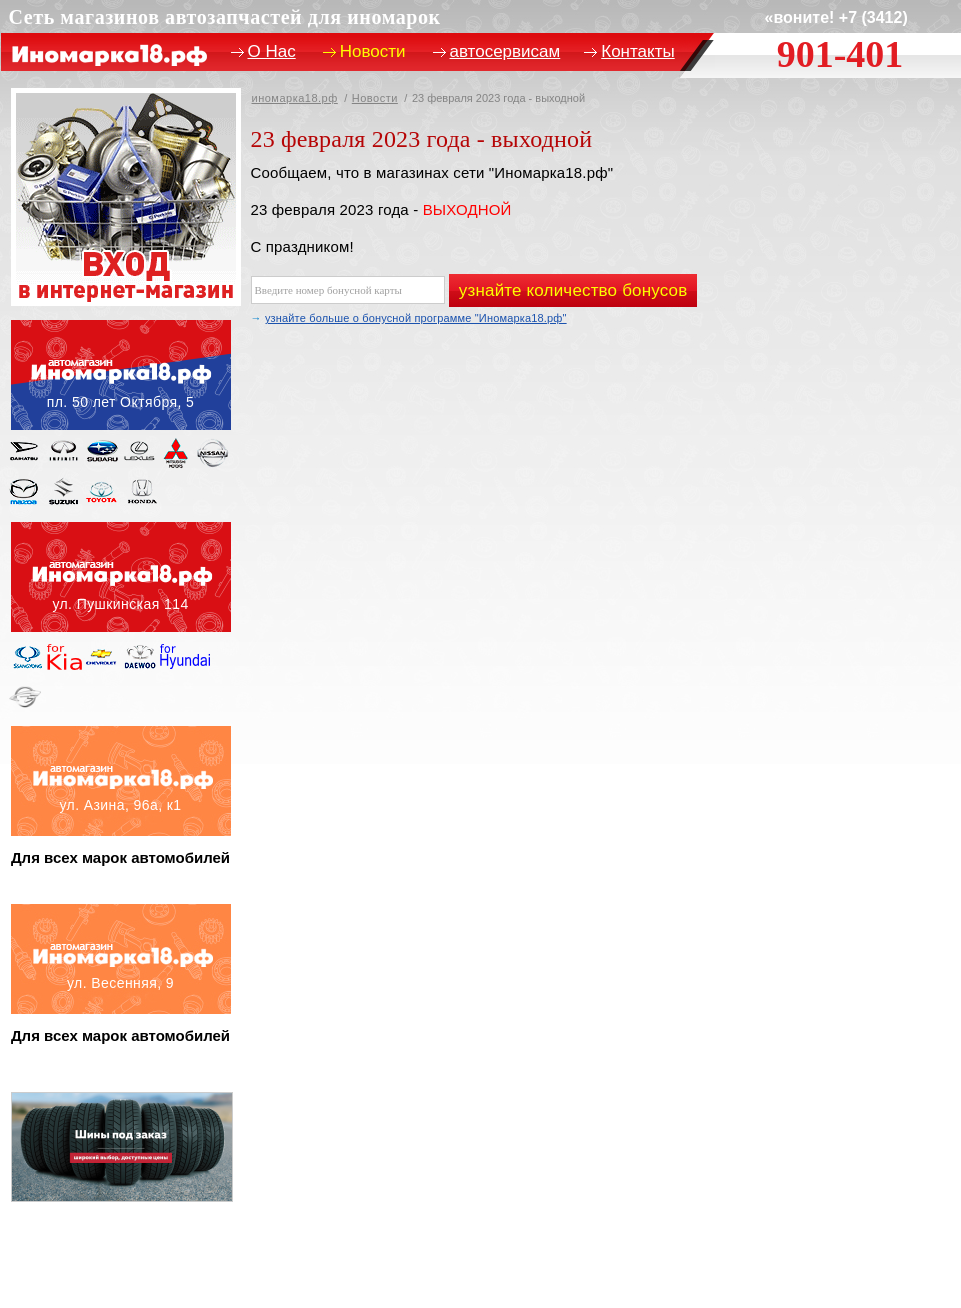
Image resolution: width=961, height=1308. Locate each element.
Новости (375, 98)
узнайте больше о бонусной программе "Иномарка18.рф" (416, 318)
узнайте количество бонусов (573, 290)
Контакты (637, 51)
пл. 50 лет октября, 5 (121, 375)
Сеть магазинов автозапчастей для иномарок (225, 17)
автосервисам (505, 51)
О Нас (272, 51)
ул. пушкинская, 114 (121, 577)
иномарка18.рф (295, 98)
